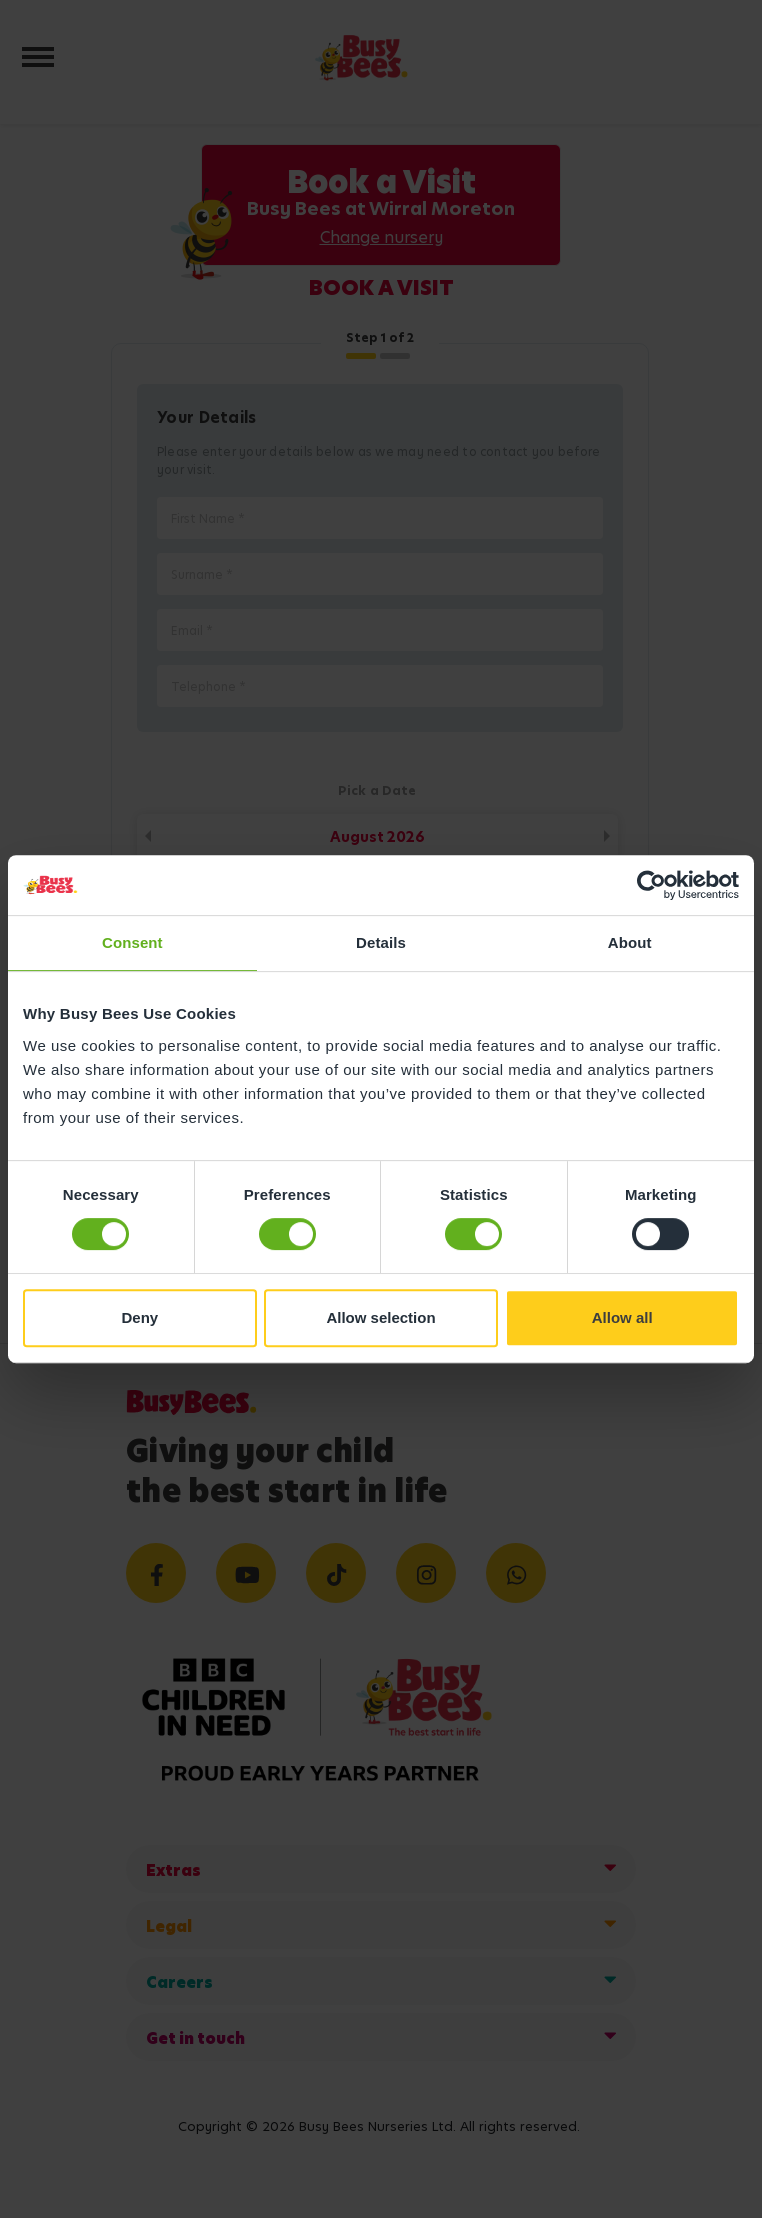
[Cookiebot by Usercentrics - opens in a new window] (651, 885)
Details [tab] (381, 942)
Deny (139, 1317)
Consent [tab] (132, 942)
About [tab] (630, 942)
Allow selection (380, 1317)
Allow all (622, 1317)
